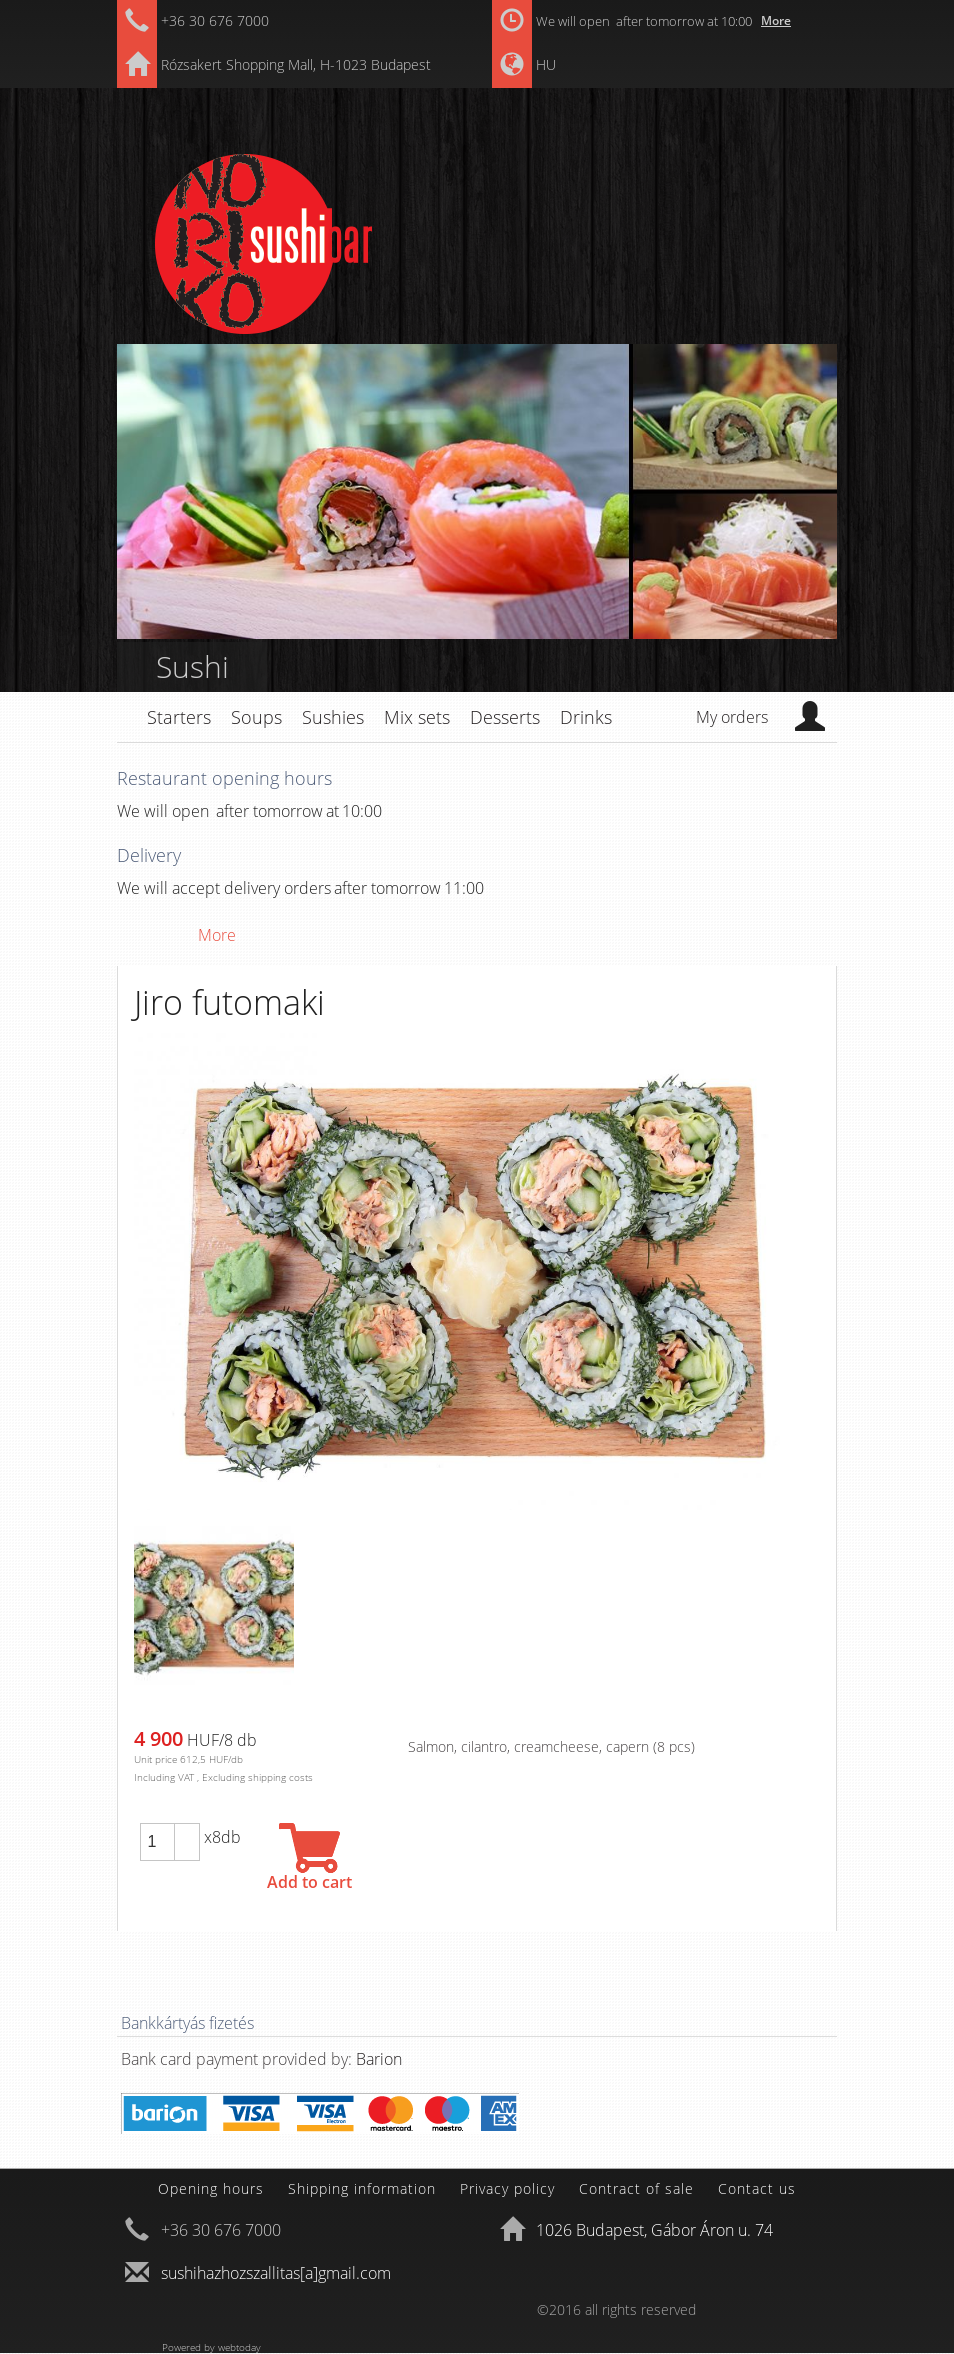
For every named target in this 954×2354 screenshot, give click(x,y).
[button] (187, 1833)
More (776, 20)
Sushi (192, 666)
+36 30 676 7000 (215, 20)
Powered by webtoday (211, 2347)
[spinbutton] (157, 1842)
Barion (379, 2059)
